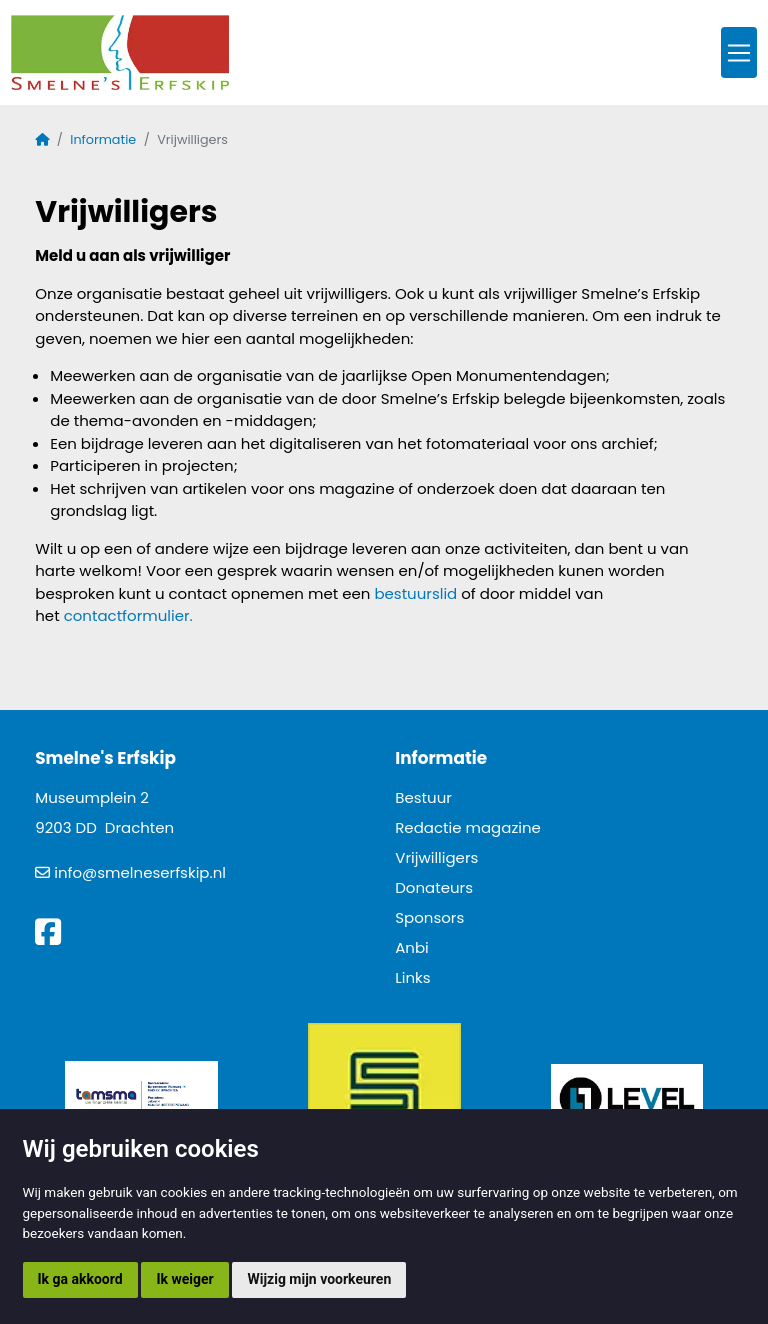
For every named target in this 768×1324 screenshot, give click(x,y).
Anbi (412, 947)
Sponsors (429, 917)
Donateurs (434, 887)
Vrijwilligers (436, 857)
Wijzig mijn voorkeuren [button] (319, 1279)
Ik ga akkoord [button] (80, 1279)
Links (412, 977)
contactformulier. (128, 615)
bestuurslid (415, 593)
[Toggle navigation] (739, 52)
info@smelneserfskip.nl (140, 872)
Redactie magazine (468, 827)
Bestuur (423, 797)
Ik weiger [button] (184, 1279)
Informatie (103, 139)
